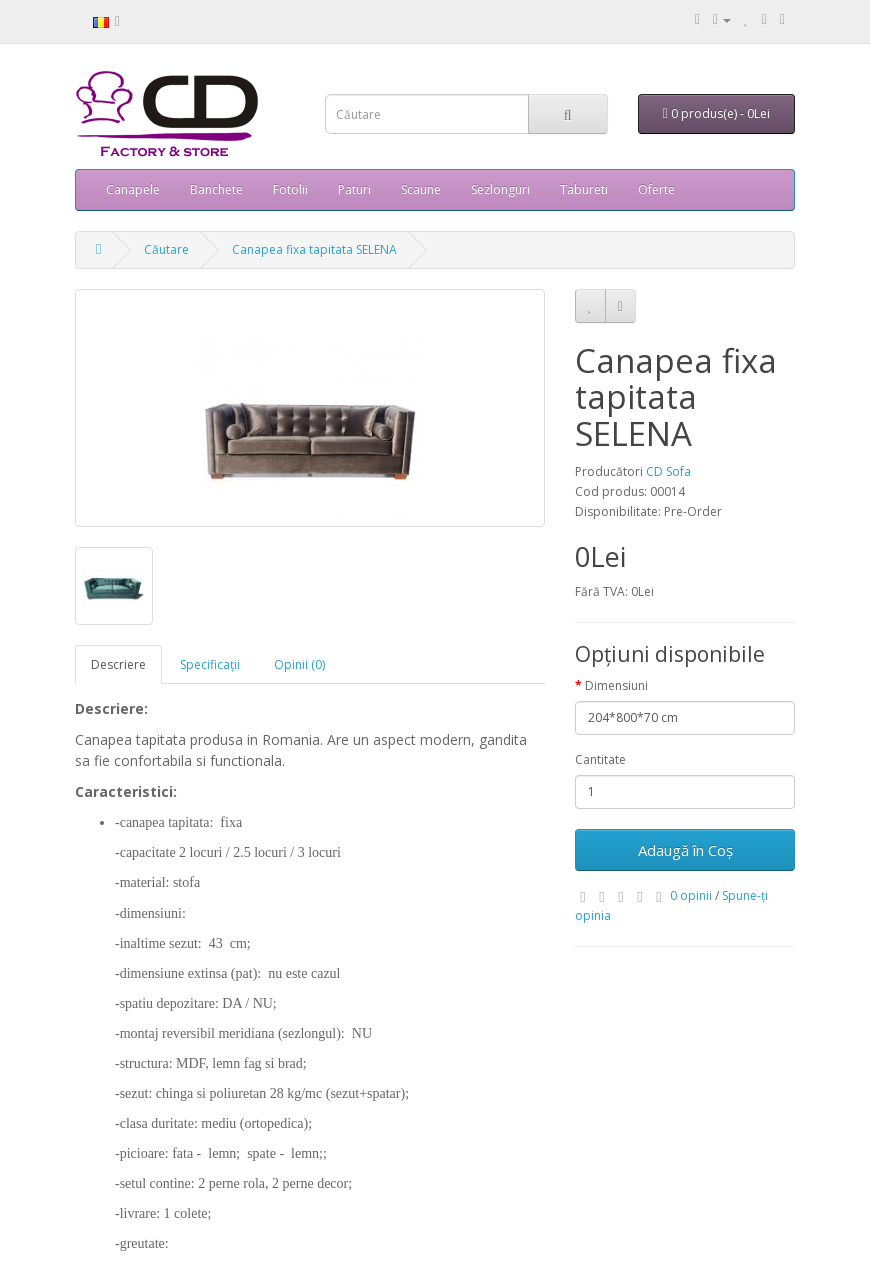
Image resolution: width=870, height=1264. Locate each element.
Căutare (166, 249)
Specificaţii (210, 664)
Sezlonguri (500, 189)
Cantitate (600, 759)
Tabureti (584, 189)
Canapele (133, 189)
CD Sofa (668, 471)
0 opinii (691, 895)
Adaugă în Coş (685, 850)
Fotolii (290, 189)
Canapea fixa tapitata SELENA (314, 249)
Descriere (118, 664)
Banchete (216, 189)
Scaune (421, 189)
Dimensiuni (616, 685)
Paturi (354, 189)
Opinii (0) (299, 664)
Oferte (656, 189)
